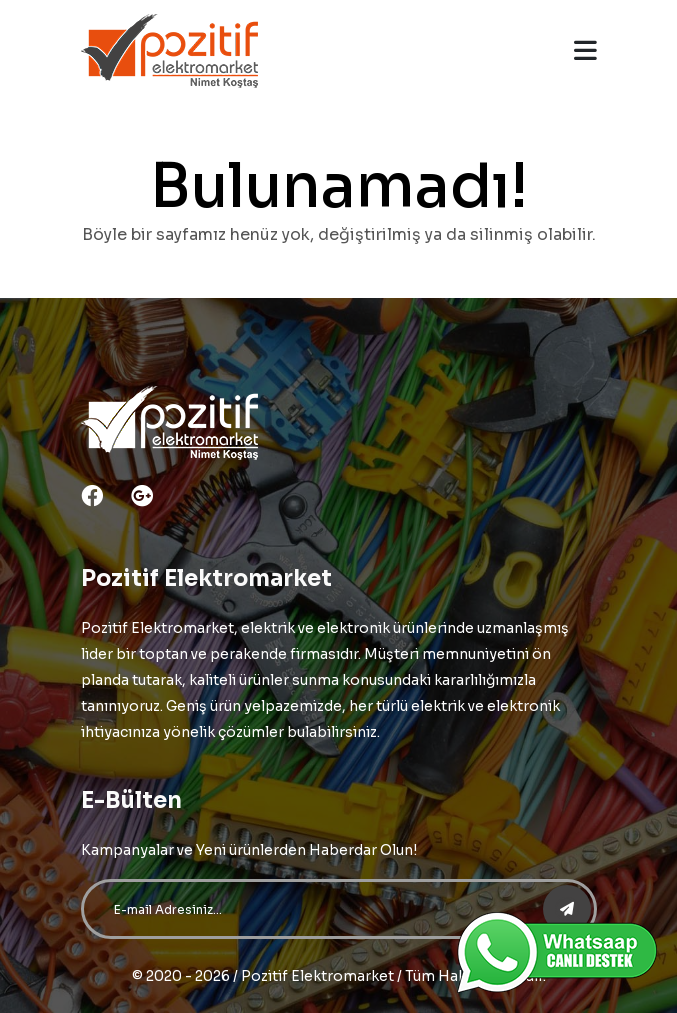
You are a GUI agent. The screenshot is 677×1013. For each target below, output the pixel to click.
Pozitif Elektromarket (317, 976)
